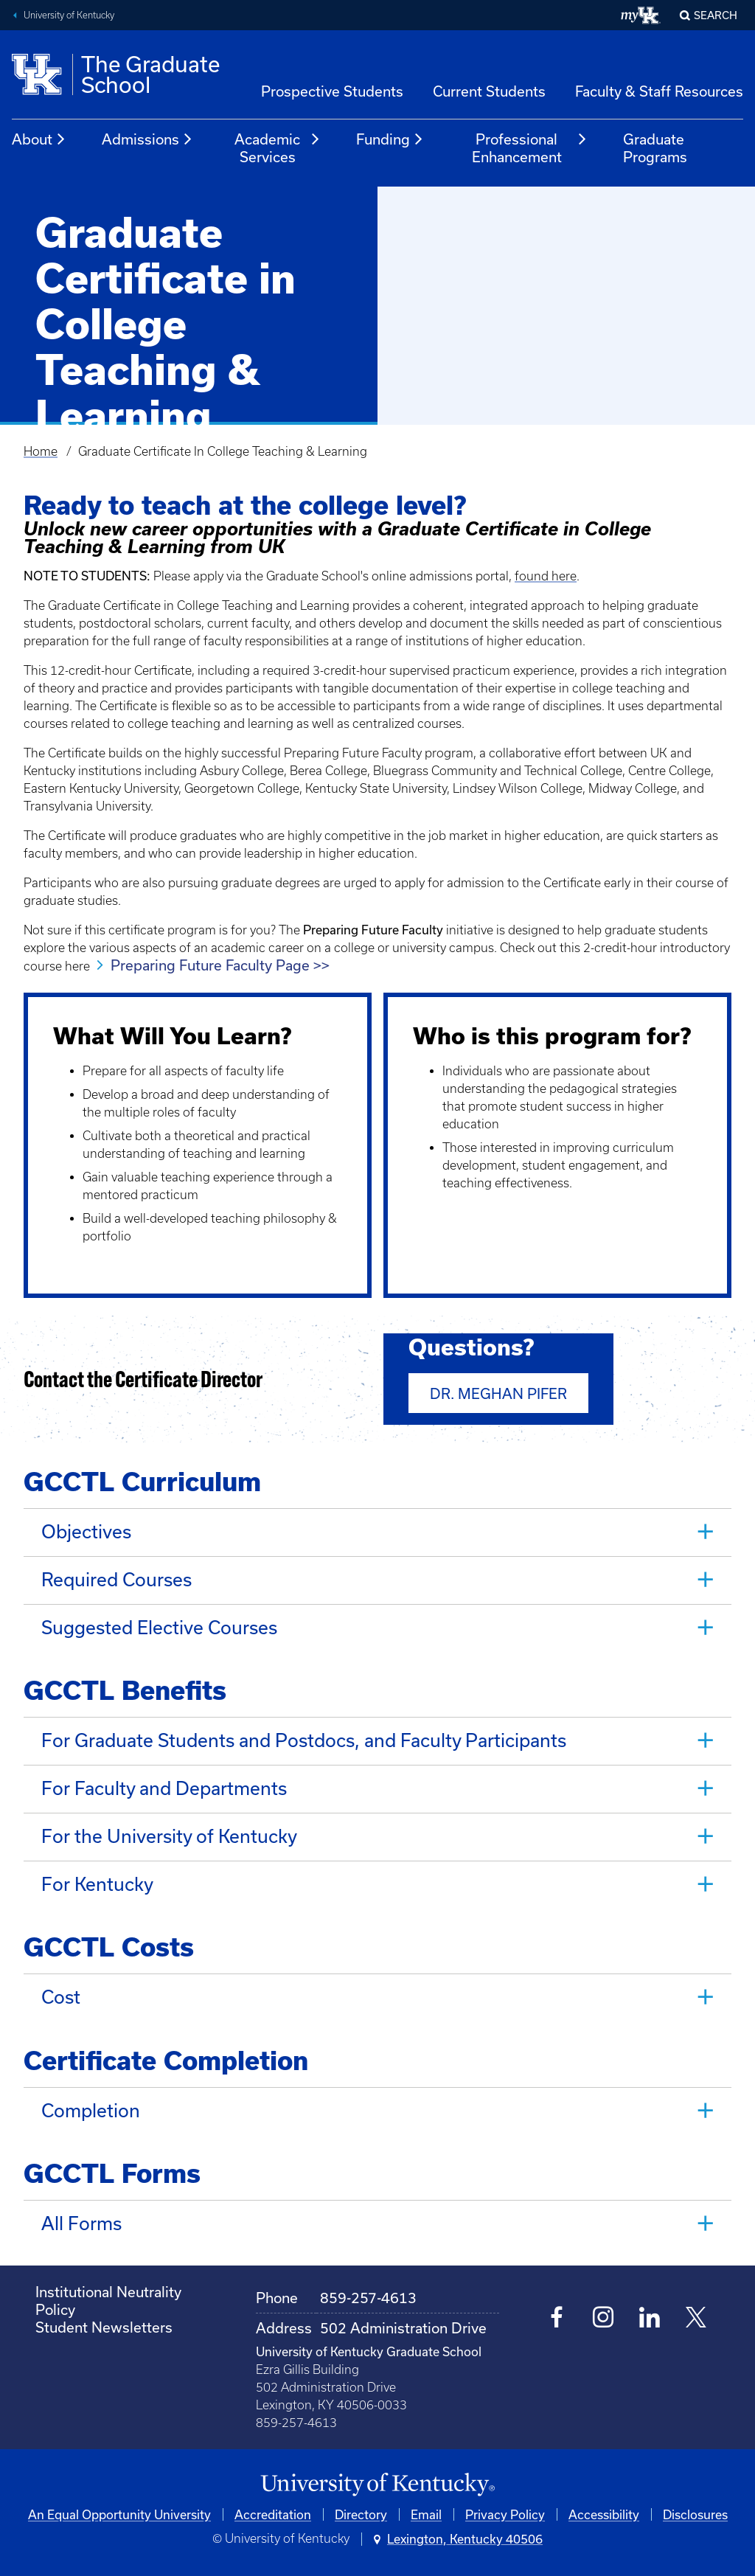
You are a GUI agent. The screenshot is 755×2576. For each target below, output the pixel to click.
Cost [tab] (60, 1993)
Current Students (489, 91)
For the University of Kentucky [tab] (169, 1833)
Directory (361, 2509)
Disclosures (695, 2509)
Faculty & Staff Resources (659, 91)
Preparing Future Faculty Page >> (220, 965)
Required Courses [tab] (116, 1578)
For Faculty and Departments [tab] (164, 1785)
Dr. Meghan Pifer (498, 1393)
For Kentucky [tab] (97, 1880)
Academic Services (277, 148)
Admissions (147, 139)
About (39, 139)
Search (715, 15)
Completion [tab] (90, 2106)
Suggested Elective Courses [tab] (159, 1625)
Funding (390, 139)
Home (41, 451)
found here (546, 576)
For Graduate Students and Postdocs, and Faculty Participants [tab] (303, 1738)
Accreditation (272, 2509)
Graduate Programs (655, 148)
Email (426, 2509)
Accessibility (603, 2509)
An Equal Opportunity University (119, 2509)
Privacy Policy (505, 2509)
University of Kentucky (69, 15)
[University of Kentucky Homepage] (377, 2480)
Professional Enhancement (530, 148)
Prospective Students (332, 91)
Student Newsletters (104, 2321)
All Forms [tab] (81, 2218)
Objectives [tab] (86, 1531)
